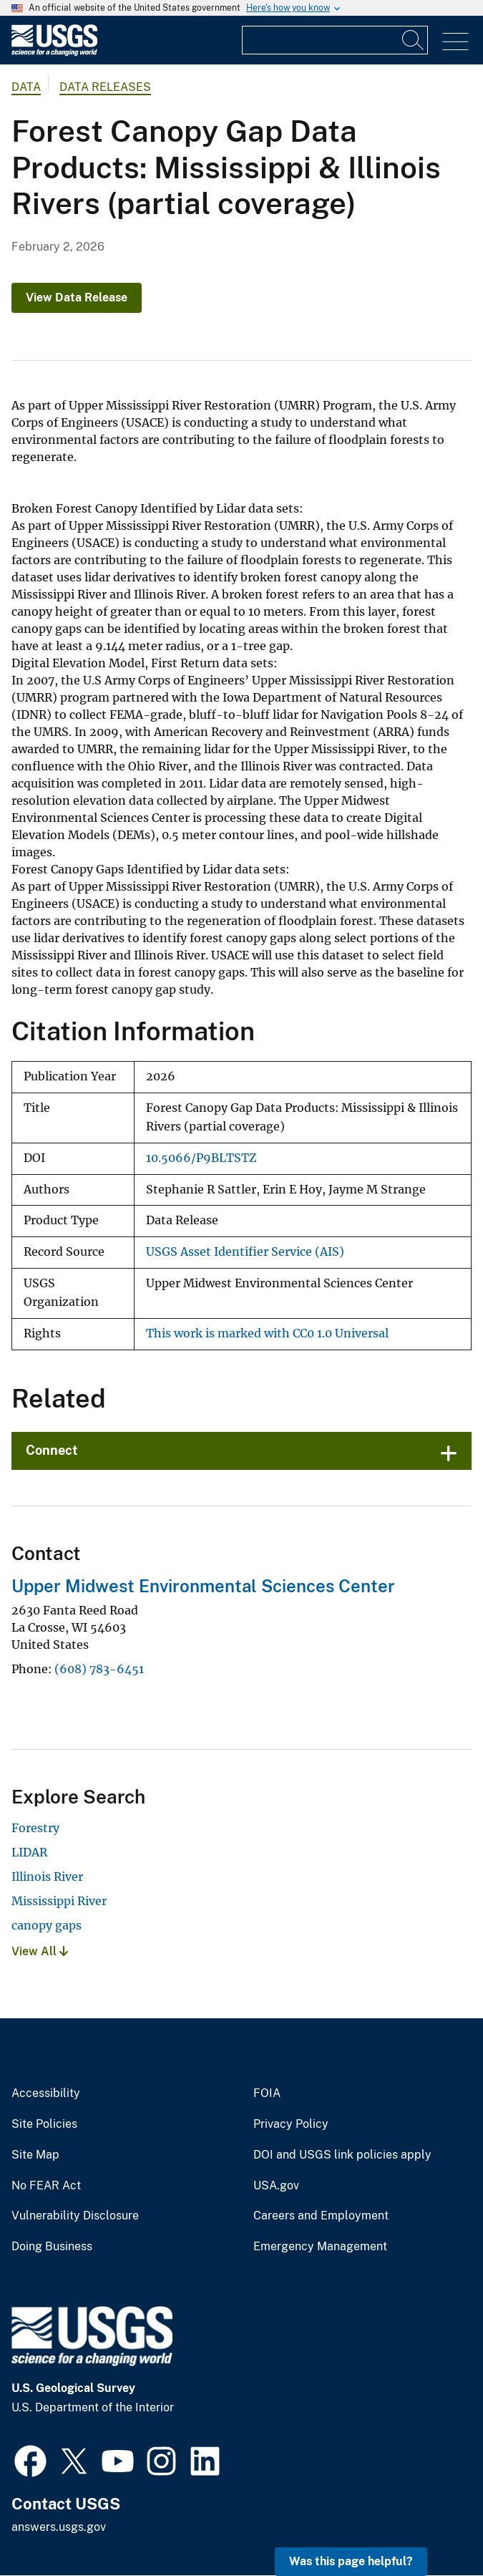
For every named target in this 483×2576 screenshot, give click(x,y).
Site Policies (44, 2124)
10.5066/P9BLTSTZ (201, 1158)
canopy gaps (46, 1925)
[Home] (54, 52)
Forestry (35, 1828)
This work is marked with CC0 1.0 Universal (267, 1333)
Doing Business (51, 2246)
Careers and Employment (321, 2215)
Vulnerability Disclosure (75, 2215)
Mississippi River (59, 1901)
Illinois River (47, 1876)
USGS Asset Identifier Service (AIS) (245, 1252)
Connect (52, 1450)
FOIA (266, 2093)
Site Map (35, 2155)
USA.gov (276, 2185)
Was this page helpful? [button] (351, 2561)
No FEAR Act (46, 2185)
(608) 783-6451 (99, 1669)
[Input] (335, 40)
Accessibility (45, 2093)
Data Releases (105, 87)
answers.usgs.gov (58, 2527)
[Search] (413, 40)
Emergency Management (320, 2246)
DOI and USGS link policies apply (342, 2155)
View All (39, 1951)
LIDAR (29, 1852)
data (26, 87)
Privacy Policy (290, 2124)
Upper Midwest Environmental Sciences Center (203, 1586)
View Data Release (76, 297)
